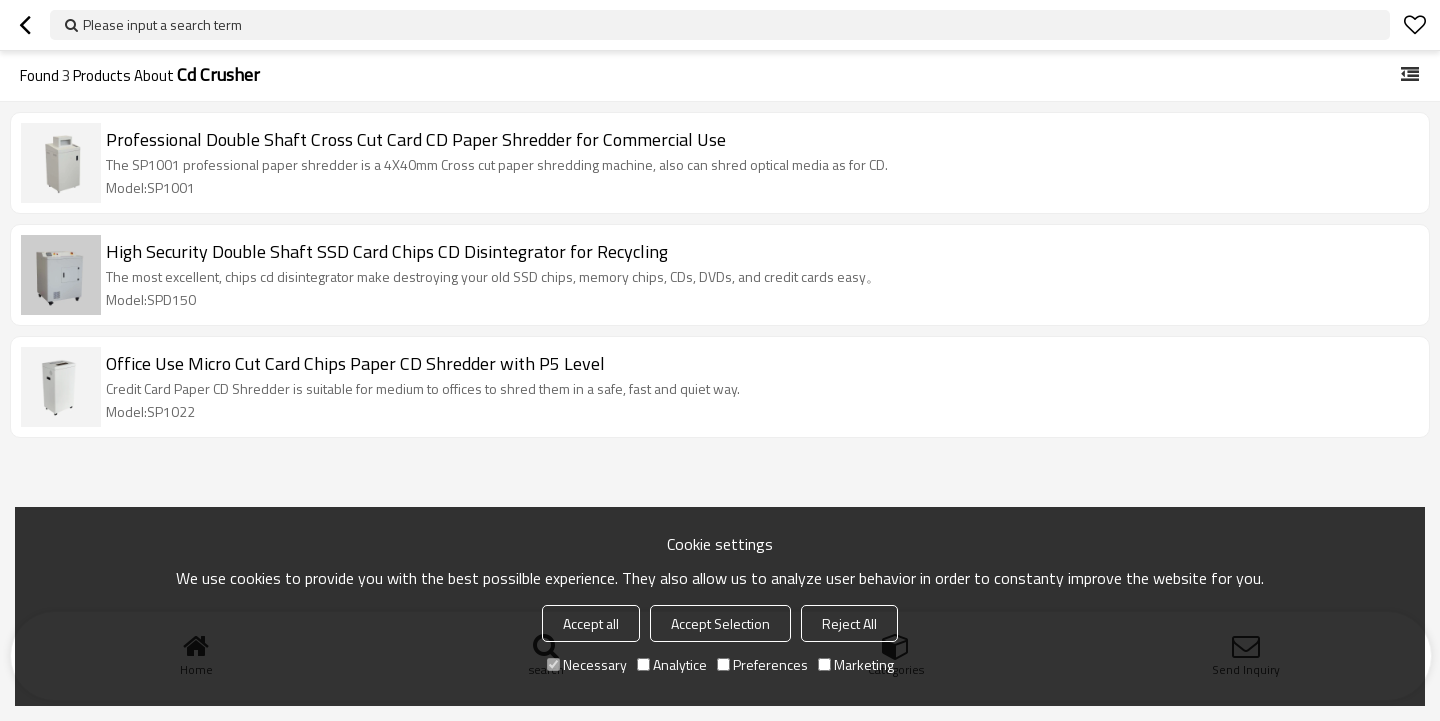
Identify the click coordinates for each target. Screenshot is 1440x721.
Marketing (856, 664)
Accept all (591, 623)
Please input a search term (162, 24)
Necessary (587, 664)
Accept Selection (720, 623)
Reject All (849, 623)
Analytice (672, 664)
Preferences (762, 664)
